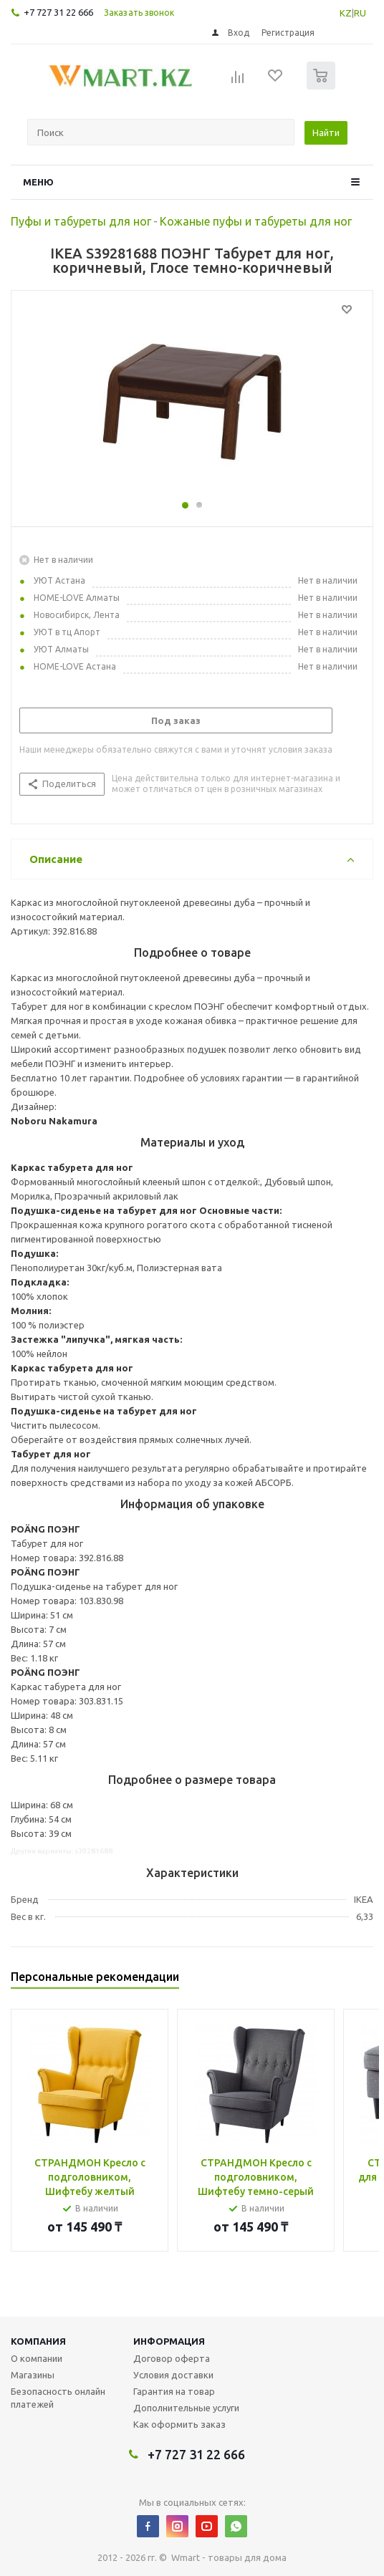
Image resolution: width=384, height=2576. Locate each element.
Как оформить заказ (179, 2424)
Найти (326, 132)
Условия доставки (173, 2375)
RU (360, 13)
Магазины (32, 2375)
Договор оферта (171, 2358)
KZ (346, 13)
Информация (169, 2341)
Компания (38, 2341)
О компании (36, 2358)
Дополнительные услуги (186, 2408)
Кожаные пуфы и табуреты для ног (256, 221)
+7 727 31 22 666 (58, 12)
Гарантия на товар (174, 2391)
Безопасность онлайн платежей (58, 2397)
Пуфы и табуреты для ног (81, 221)
